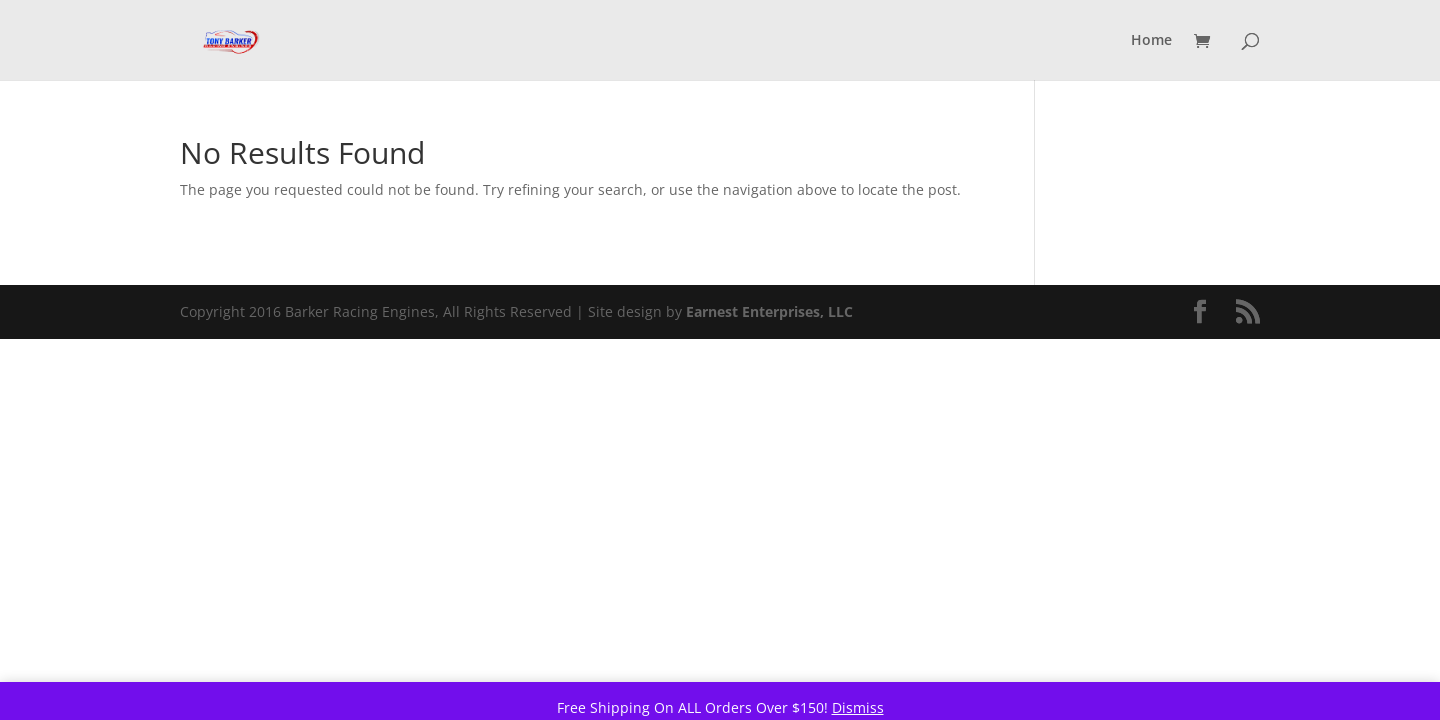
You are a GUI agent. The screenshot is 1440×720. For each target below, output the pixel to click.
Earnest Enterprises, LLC (769, 311)
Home (1151, 41)
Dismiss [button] (858, 707)
